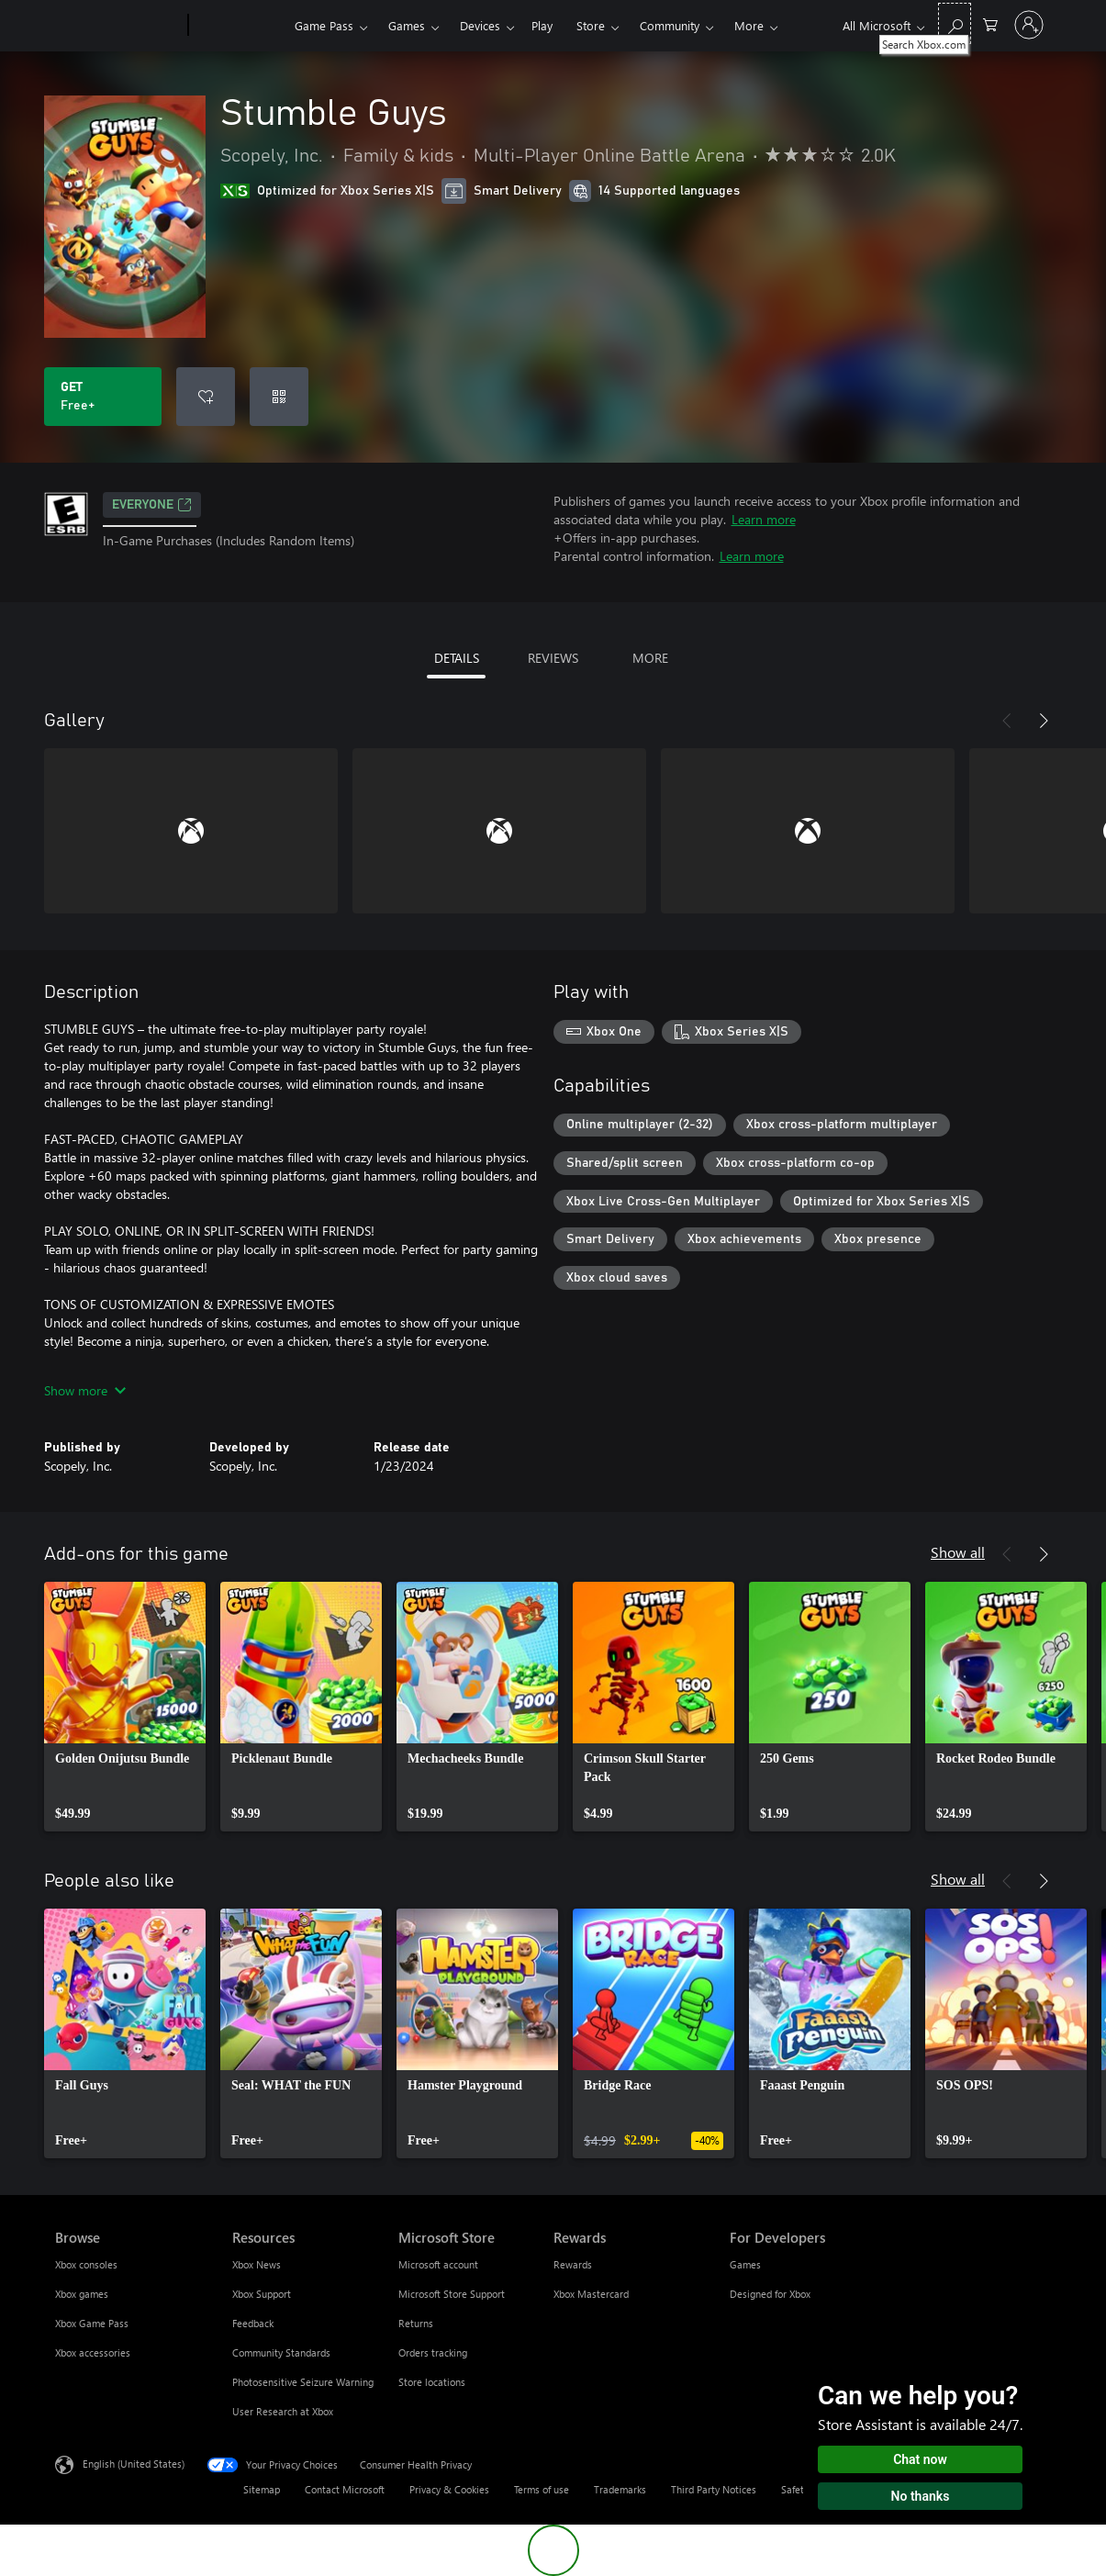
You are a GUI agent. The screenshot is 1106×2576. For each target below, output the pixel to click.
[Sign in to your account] (1029, 25)
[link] (125, 1706)
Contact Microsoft (345, 2489)
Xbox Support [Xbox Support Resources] (261, 2294)
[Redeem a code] (279, 396)
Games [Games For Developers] (745, 2264)
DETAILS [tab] (456, 657)
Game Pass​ (324, 25)
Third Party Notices (713, 2489)
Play (542, 25)
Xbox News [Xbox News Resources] (256, 2264)
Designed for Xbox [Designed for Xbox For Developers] (770, 2294)
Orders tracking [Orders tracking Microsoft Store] (432, 2352)
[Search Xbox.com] (954, 23)
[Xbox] (239, 25)
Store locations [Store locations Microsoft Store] (431, 2382)
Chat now (920, 2459)
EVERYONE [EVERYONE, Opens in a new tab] (152, 505)
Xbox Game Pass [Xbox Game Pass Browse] (91, 2323)
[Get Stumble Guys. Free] (103, 396)
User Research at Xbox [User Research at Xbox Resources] (282, 2411)
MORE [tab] (650, 657)
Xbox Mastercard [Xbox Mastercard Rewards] (591, 2294)
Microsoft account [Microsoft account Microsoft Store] (438, 2264)
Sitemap (261, 2489)
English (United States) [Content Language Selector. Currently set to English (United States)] (133, 2464)
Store (590, 25)
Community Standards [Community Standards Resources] (281, 2352)
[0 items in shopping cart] (990, 23)
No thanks (920, 2496)
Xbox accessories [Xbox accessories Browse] (92, 2352)
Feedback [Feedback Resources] (253, 2323)
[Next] (1043, 721)
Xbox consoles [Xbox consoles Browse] (86, 2264)
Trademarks (620, 2489)
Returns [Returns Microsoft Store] (415, 2323)
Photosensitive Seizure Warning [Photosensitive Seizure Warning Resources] (303, 2382)
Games (406, 25)
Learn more (764, 519)
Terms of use (541, 2489)
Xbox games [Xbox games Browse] (81, 2294)
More (749, 25)
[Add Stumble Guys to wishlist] (205, 396)
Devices (480, 25)
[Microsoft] (118, 25)
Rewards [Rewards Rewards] (572, 2264)
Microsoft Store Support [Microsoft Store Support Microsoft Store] (451, 2294)
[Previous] (1007, 721)
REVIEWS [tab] (553, 657)
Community (669, 25)
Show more (85, 1390)
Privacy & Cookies (449, 2489)
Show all (958, 1552)
